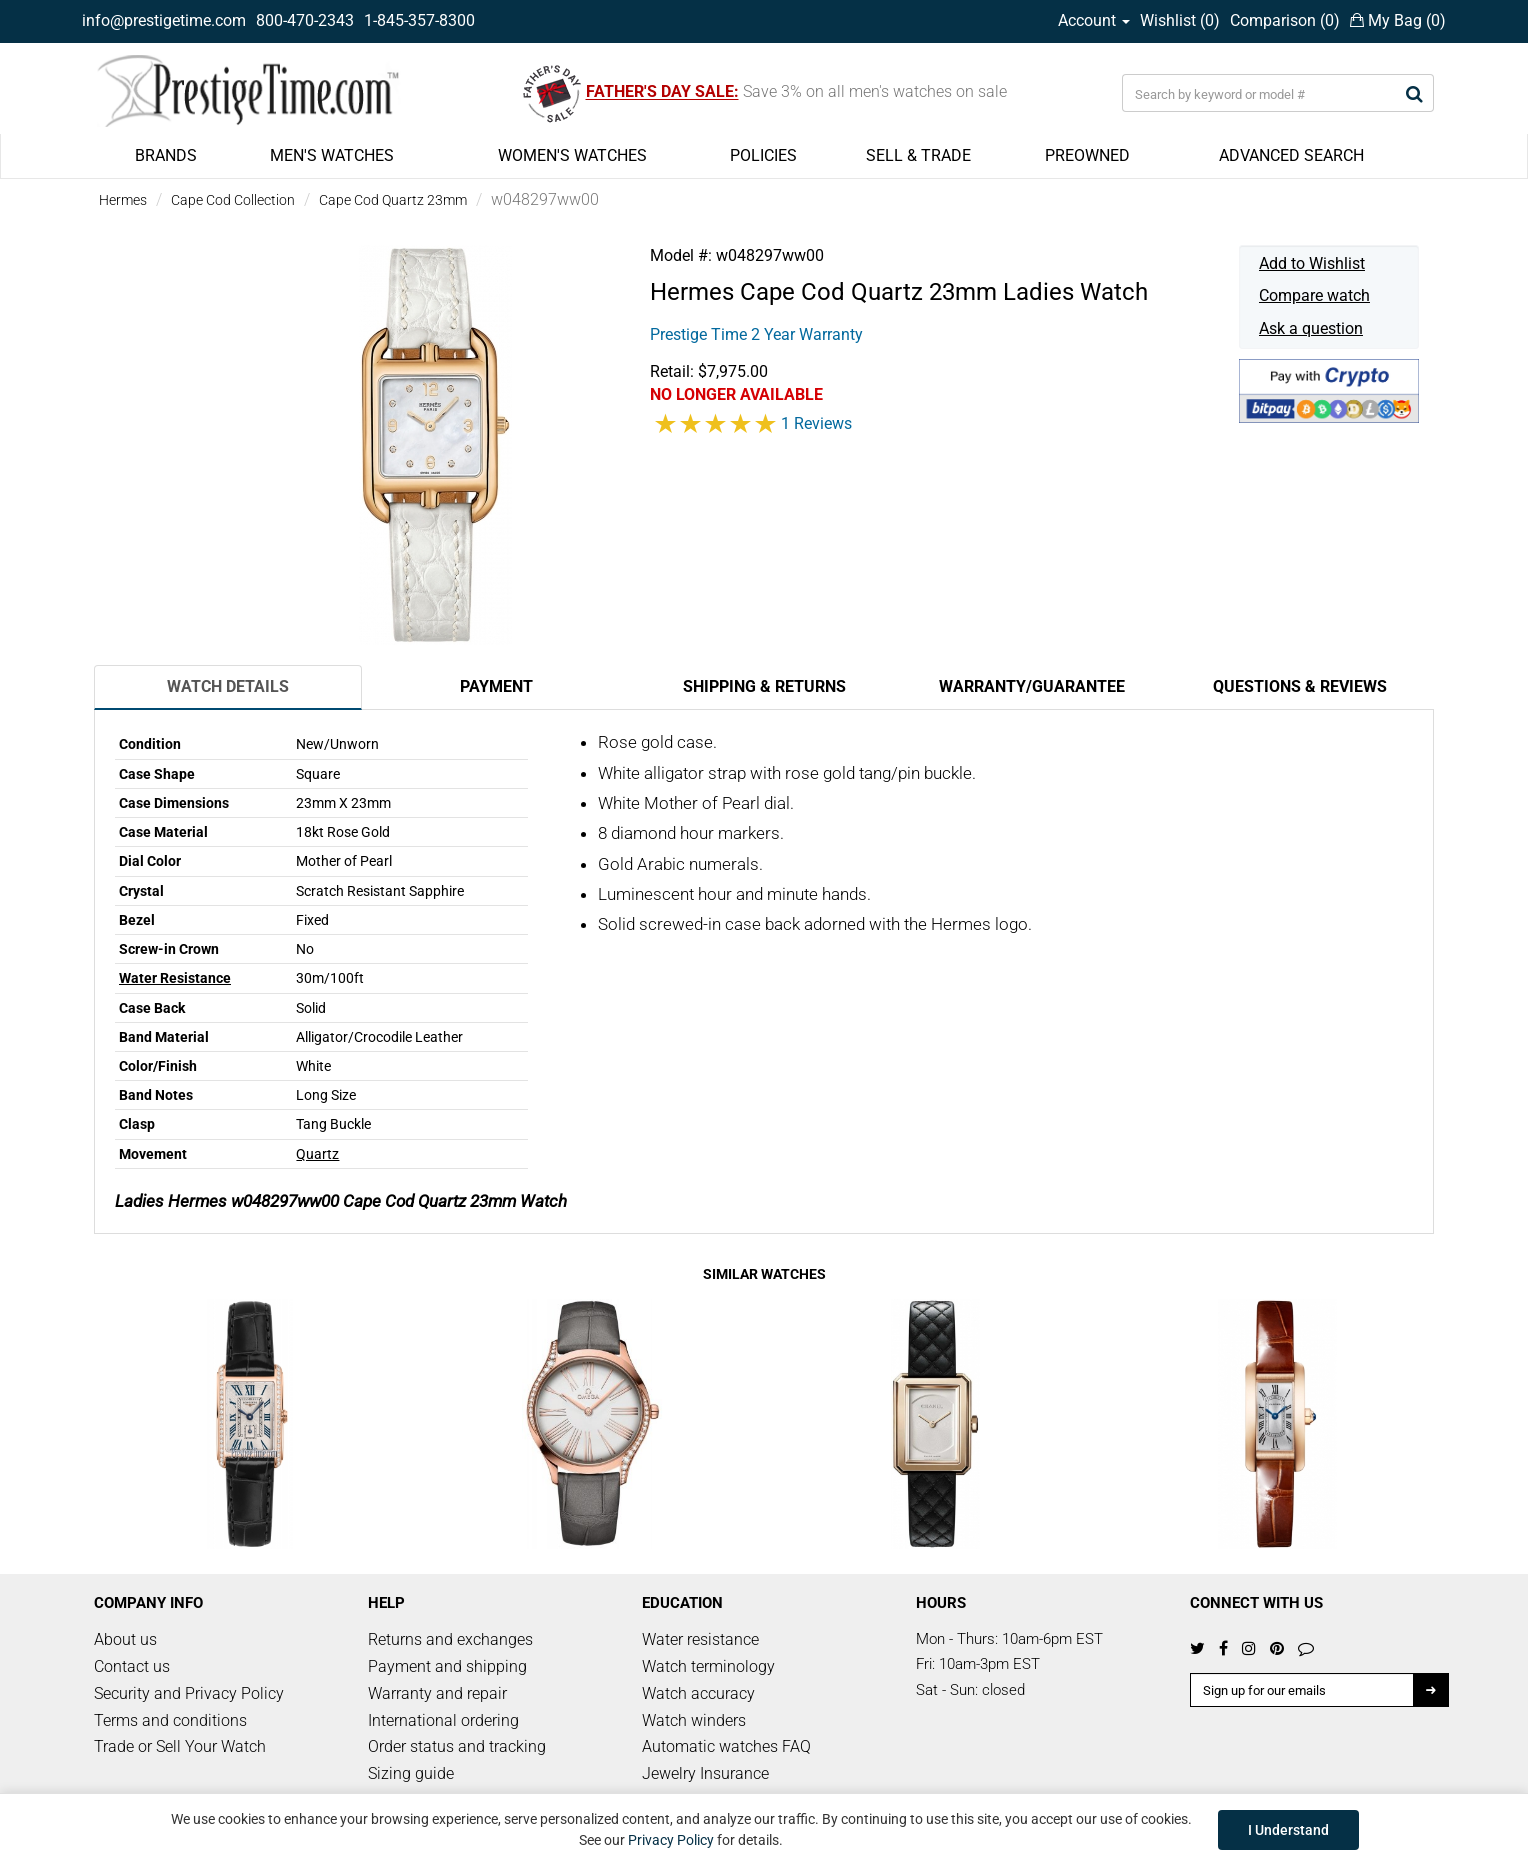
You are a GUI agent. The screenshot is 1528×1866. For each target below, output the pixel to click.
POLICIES (763, 155)
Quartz (317, 1154)
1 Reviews (816, 423)
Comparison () (1285, 20)
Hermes (123, 200)
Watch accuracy (698, 1693)
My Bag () (1398, 20)
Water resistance (700, 1639)
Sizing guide (411, 1773)
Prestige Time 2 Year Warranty (756, 334)
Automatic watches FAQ (726, 1746)
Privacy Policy (671, 1840)
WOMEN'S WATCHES (572, 155)
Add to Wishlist (1312, 263)
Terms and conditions (170, 1720)
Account (1094, 20)
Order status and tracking (457, 1746)
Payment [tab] (496, 686)
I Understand (1288, 1830)
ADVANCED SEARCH (1291, 155)
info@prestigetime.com (164, 20)
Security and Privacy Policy (189, 1693)
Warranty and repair (437, 1693)
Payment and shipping (447, 1666)
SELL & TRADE (918, 155)
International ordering (443, 1720)
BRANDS (166, 155)
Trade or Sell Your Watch (180, 1746)
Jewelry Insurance (705, 1773)
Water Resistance (175, 978)
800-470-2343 (305, 20)
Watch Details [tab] (228, 686)
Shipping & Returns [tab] (764, 686)
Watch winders (694, 1720)
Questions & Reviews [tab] (1300, 686)
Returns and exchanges (450, 1639)
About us (125, 1639)
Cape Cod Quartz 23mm (393, 200)
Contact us (132, 1666)
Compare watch (1314, 295)
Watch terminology (708, 1666)
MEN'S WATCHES (332, 155)
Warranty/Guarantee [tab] (1032, 686)
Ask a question (1311, 328)
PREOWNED (1087, 155)
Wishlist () (1180, 20)
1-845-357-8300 (419, 20)
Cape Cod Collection (233, 200)
